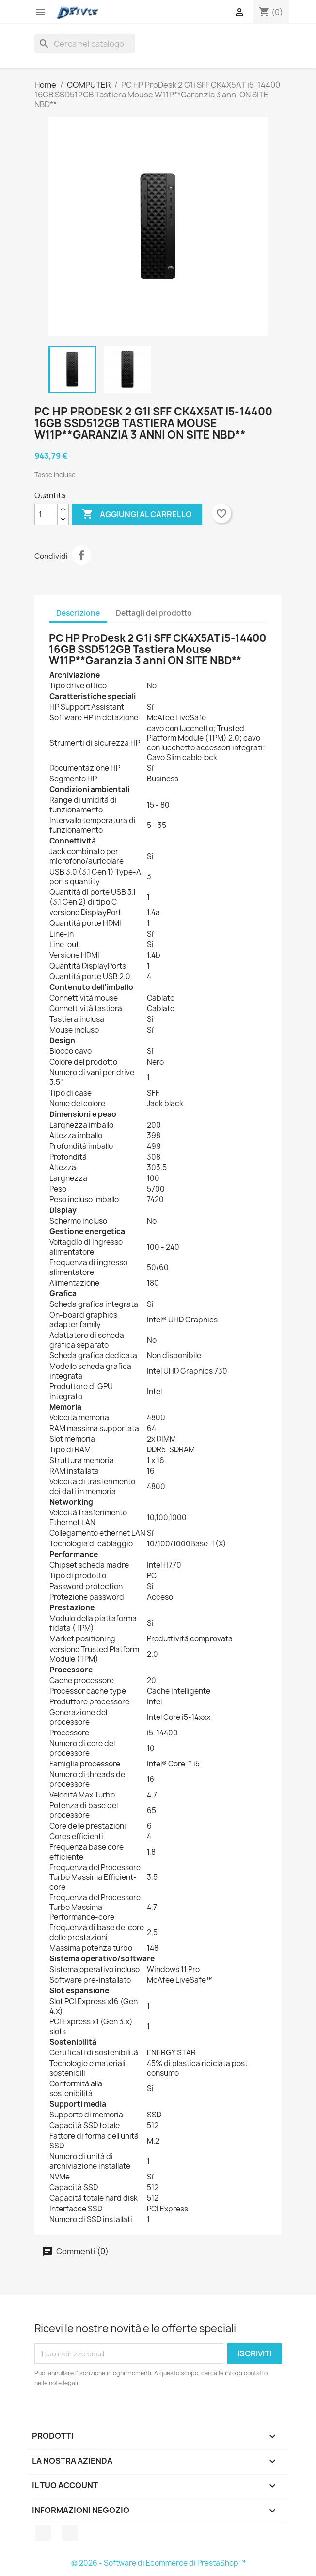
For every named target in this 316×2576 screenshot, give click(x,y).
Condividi (81, 555)
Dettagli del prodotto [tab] (154, 613)
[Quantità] (46, 514)
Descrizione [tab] (78, 613)
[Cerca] (84, 43)
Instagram (70, 2533)
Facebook (43, 2533)
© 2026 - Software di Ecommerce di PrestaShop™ (158, 2563)
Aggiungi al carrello (137, 514)
